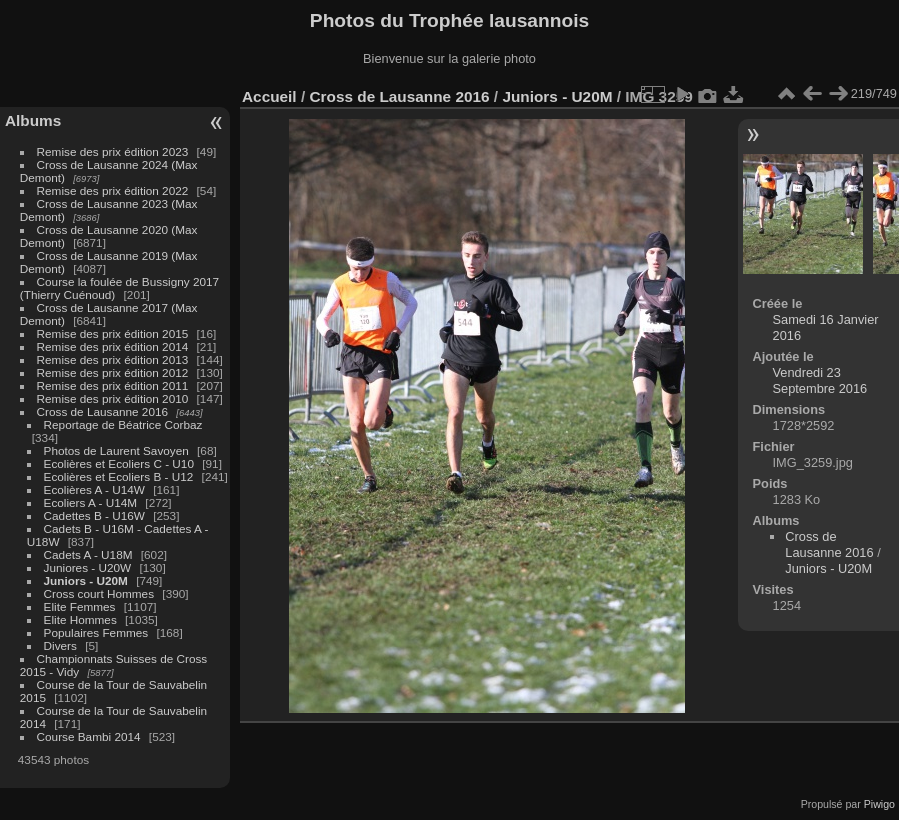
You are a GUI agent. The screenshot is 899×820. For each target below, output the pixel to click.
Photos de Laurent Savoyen (116, 450)
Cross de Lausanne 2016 (102, 411)
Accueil (269, 96)
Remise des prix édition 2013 (113, 359)
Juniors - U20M (86, 580)
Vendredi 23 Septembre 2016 (820, 380)
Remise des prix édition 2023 (113, 151)
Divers (60, 645)
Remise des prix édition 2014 (113, 346)
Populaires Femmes (96, 632)
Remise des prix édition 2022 (113, 190)
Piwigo (879, 804)
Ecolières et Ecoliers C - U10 (119, 463)
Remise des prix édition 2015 (113, 333)
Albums (33, 120)
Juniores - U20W (88, 567)
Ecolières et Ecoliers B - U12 (119, 476)
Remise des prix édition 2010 (113, 398)
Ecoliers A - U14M (91, 502)
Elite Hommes (80, 619)
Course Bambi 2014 (89, 736)
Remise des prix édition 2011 (113, 385)
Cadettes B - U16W (94, 515)
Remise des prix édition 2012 (113, 372)
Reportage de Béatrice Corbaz (123, 424)
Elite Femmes (80, 606)
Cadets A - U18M (88, 554)
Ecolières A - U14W (94, 489)
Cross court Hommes (99, 593)
